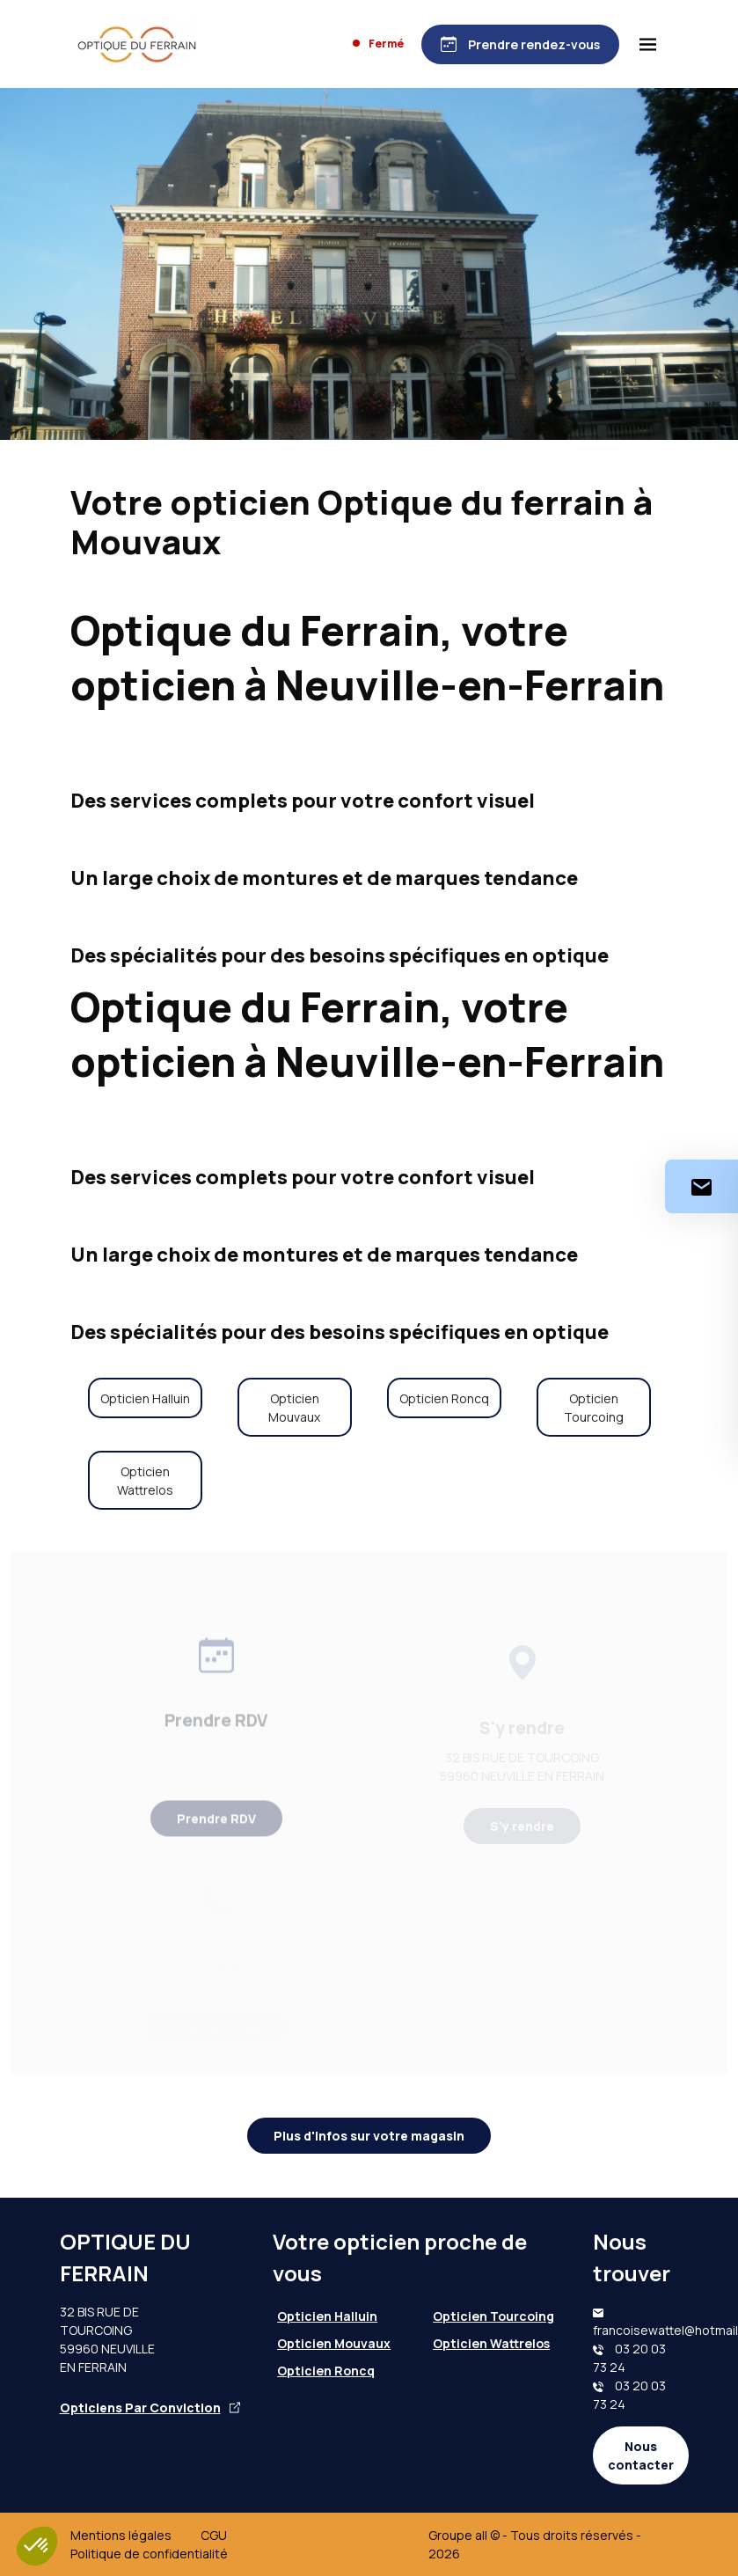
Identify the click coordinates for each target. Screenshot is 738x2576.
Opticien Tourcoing (594, 1407)
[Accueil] (136, 44)
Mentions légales (121, 2535)
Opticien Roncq (444, 1398)
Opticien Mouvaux (294, 1407)
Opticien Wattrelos (145, 1480)
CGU (214, 2535)
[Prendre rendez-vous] (520, 44)
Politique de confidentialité (149, 2553)
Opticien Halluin (145, 1398)
